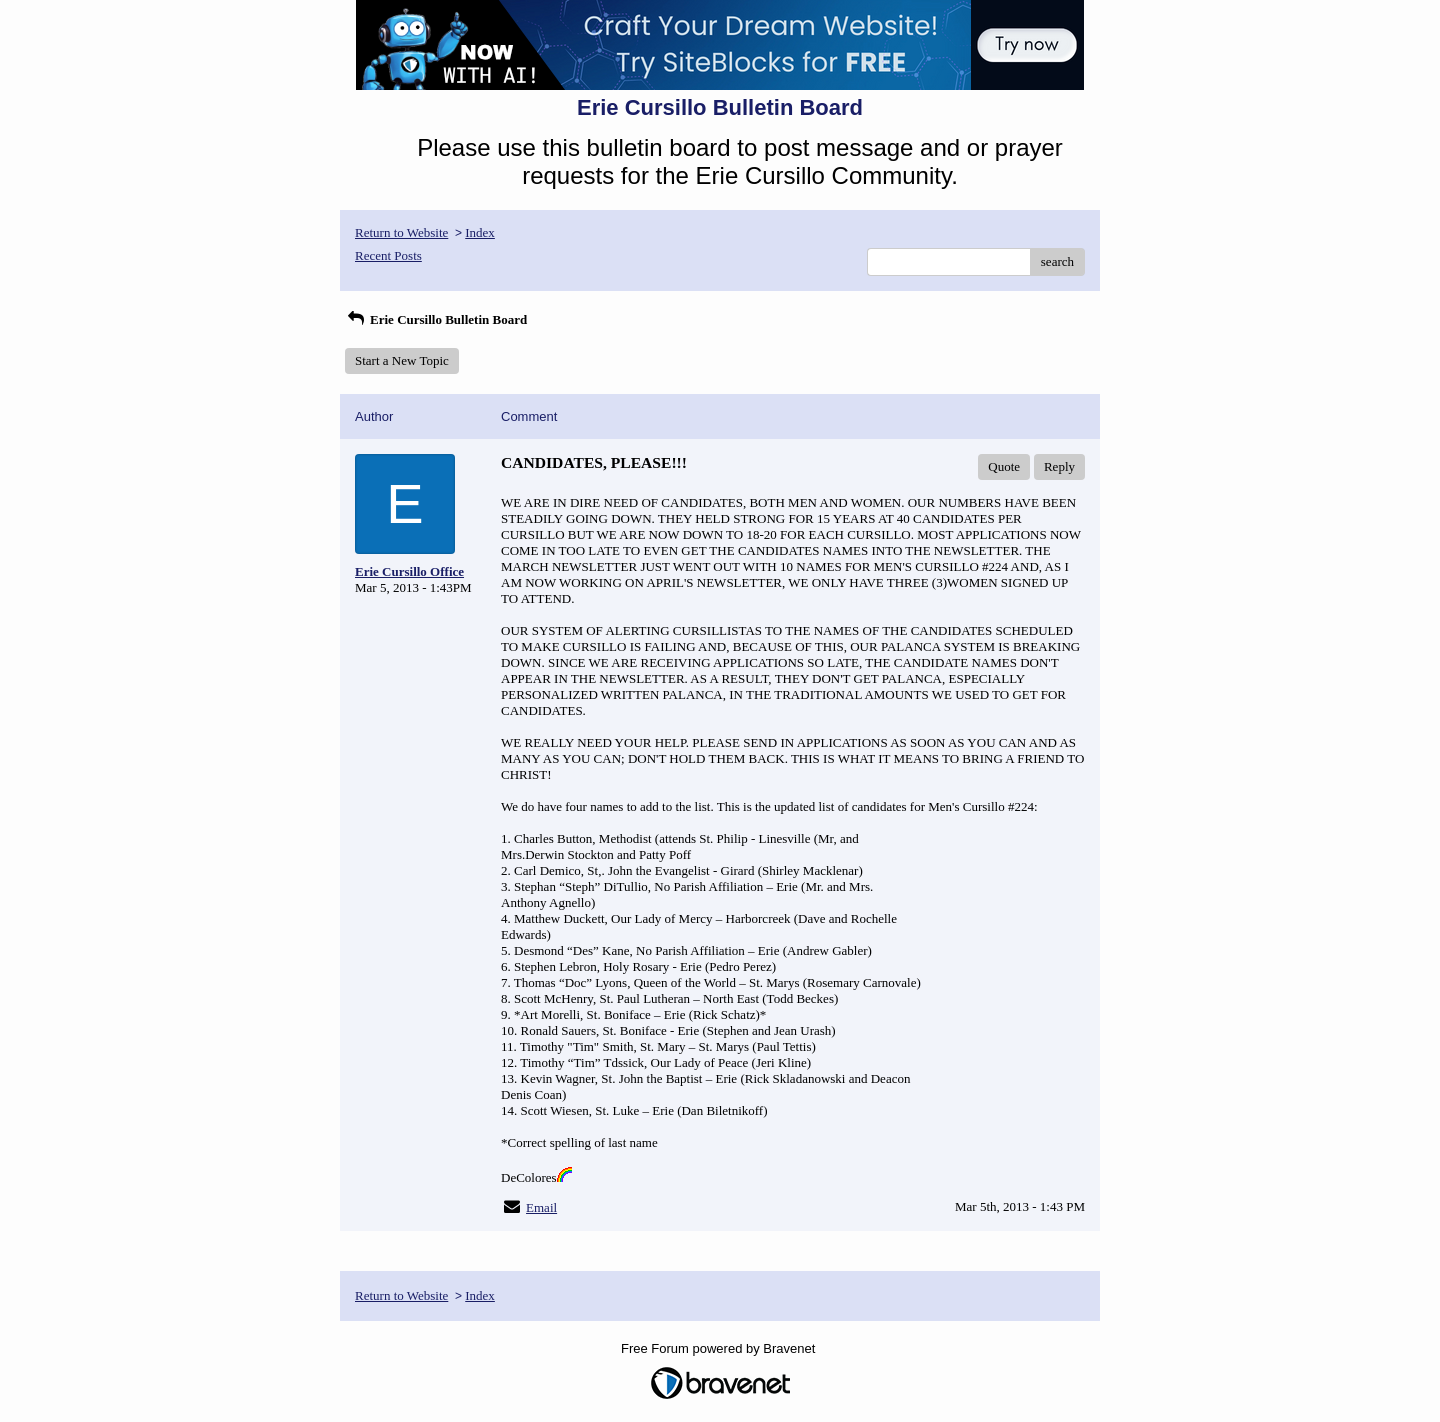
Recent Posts (388, 255)
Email (541, 1207)
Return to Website (401, 232)
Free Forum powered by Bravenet (720, 1348)
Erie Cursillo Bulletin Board (436, 319)
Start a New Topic (402, 360)
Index (480, 232)
